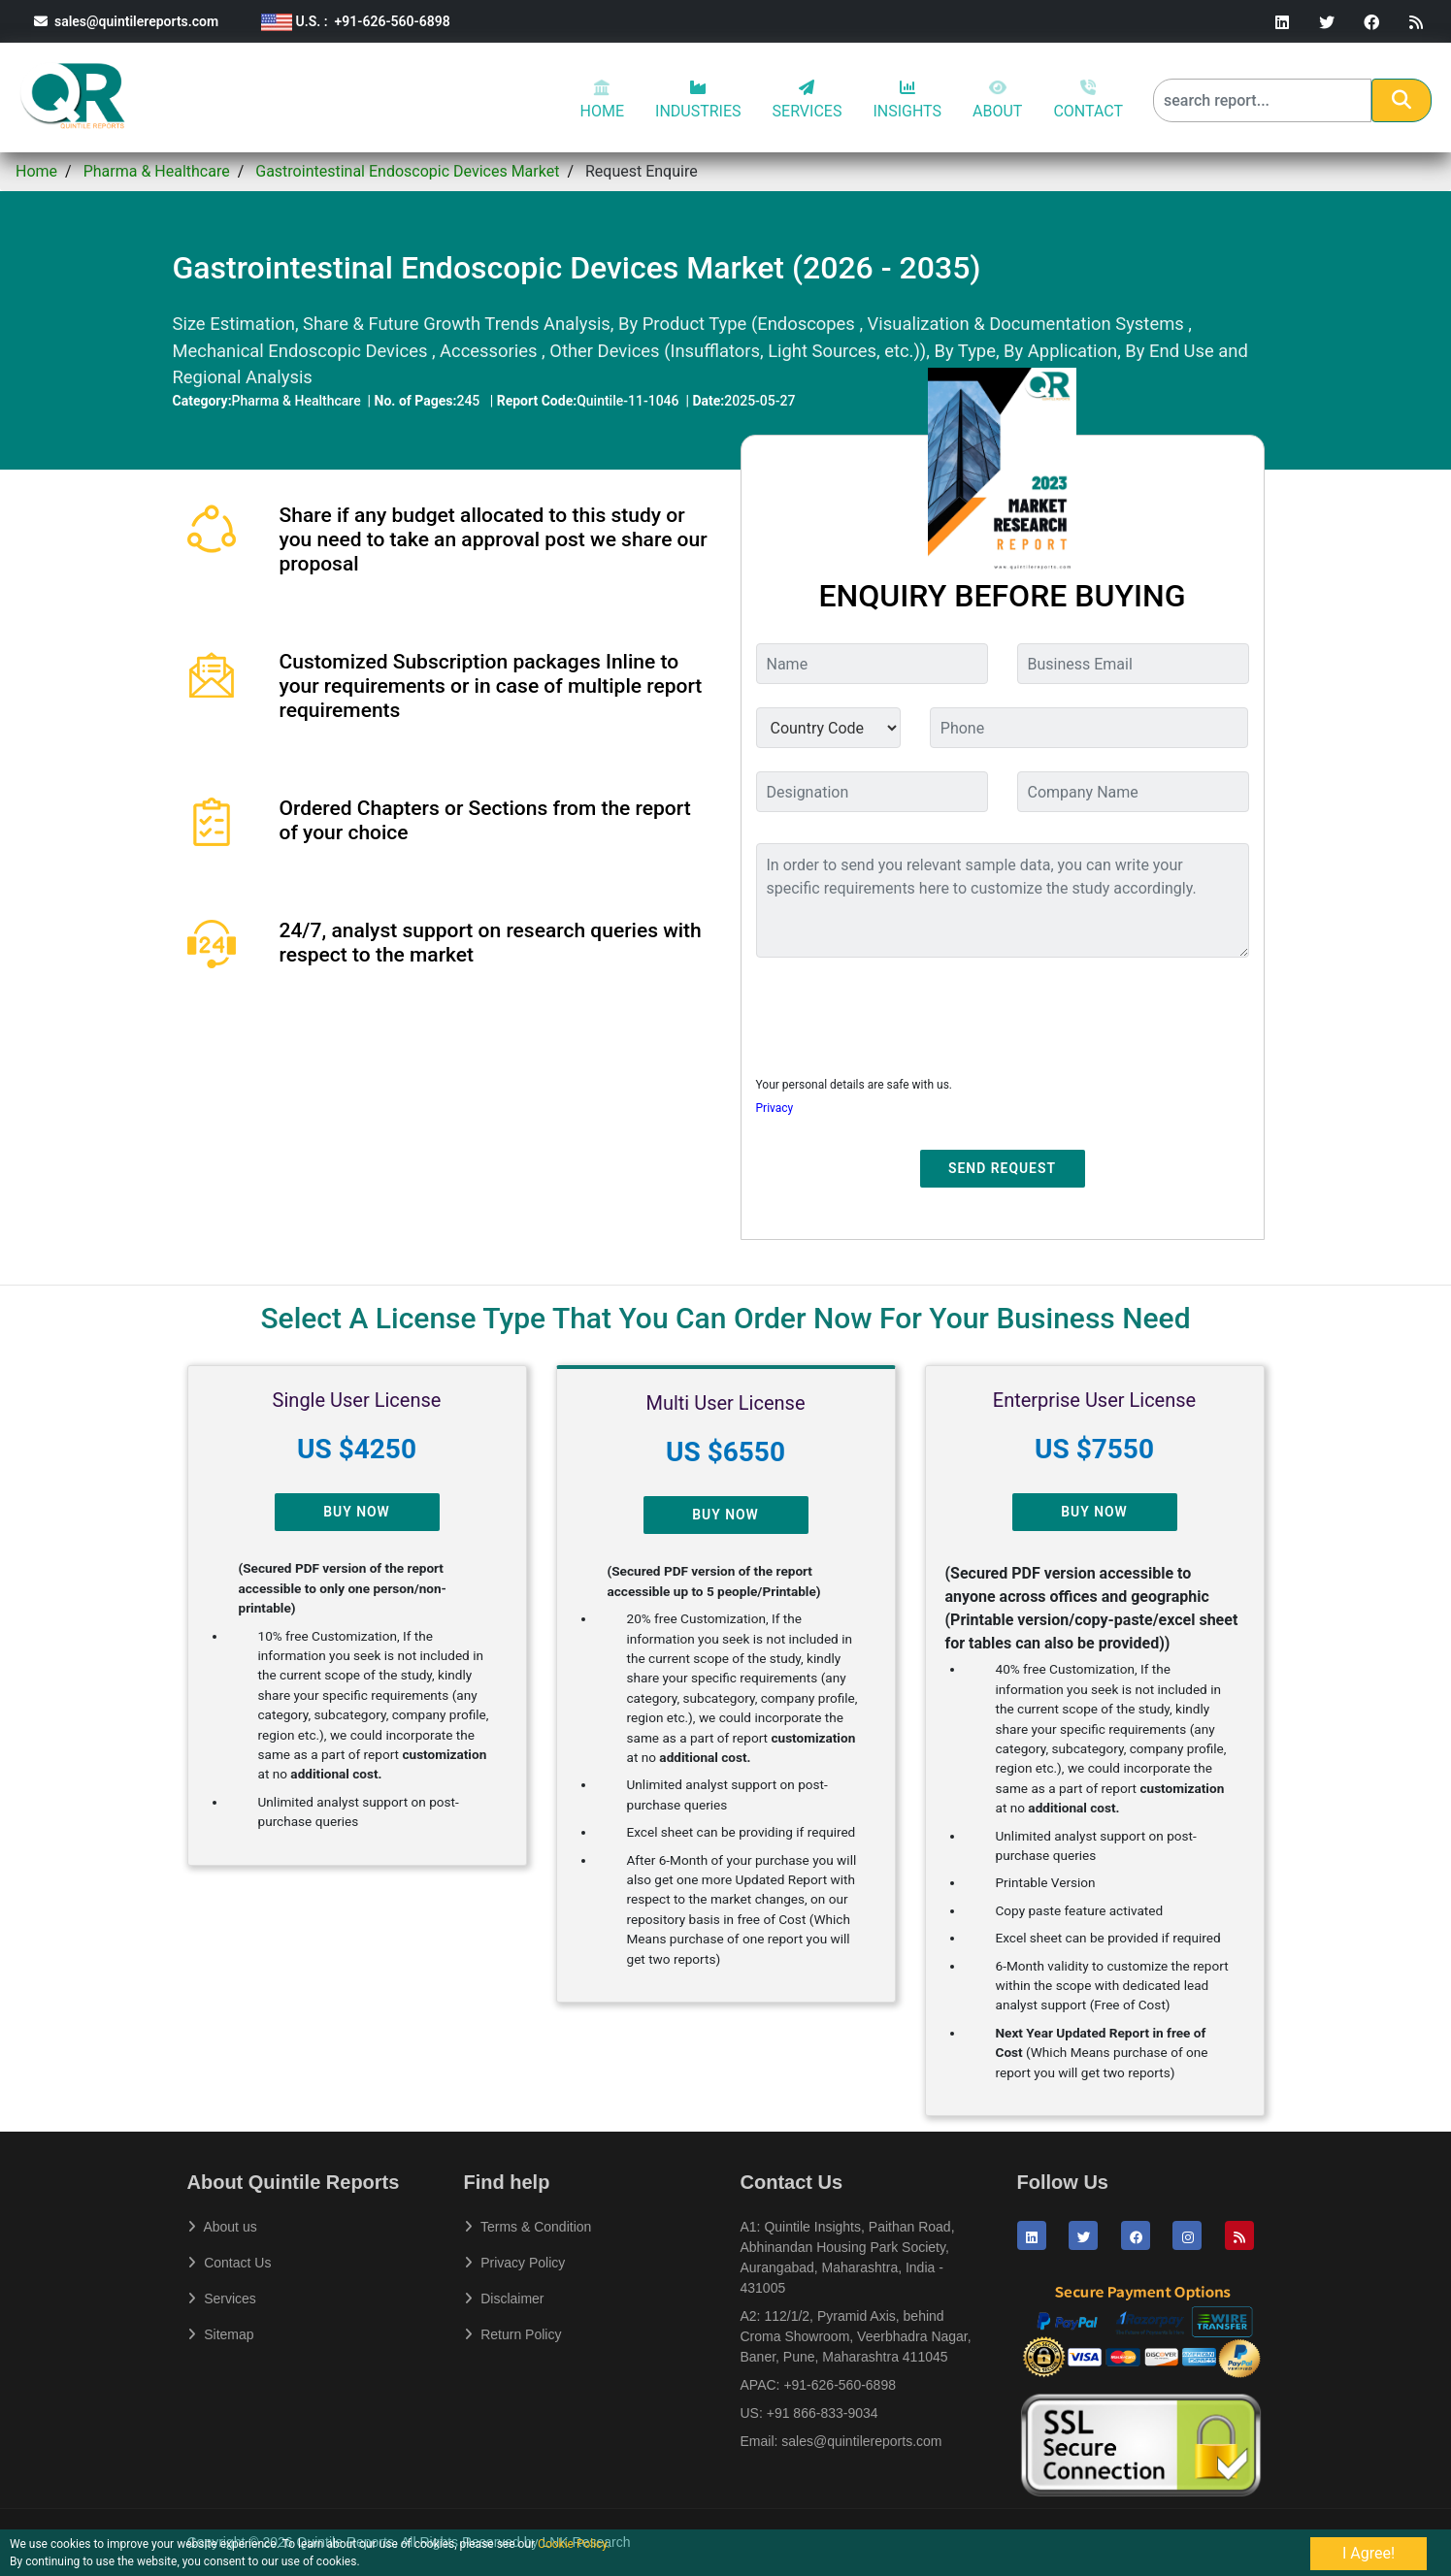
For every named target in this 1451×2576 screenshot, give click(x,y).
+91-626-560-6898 (839, 2385)
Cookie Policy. (574, 2544)
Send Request (1002, 1168)
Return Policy (513, 2334)
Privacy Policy (515, 2262)
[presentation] (903, 1011)
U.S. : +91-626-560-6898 (355, 21)
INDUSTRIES (698, 100)
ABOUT (997, 100)
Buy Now (356, 1511)
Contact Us (229, 2262)
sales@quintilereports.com (126, 21)
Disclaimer (504, 2298)
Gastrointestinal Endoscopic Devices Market (407, 171)
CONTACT (1088, 100)
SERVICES (807, 100)
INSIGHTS (907, 100)
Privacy (775, 1108)
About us (222, 2226)
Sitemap (220, 2334)
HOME (602, 100)
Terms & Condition (528, 2226)
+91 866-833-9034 (822, 2413)
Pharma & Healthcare (156, 171)
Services (221, 2298)
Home (36, 171)
